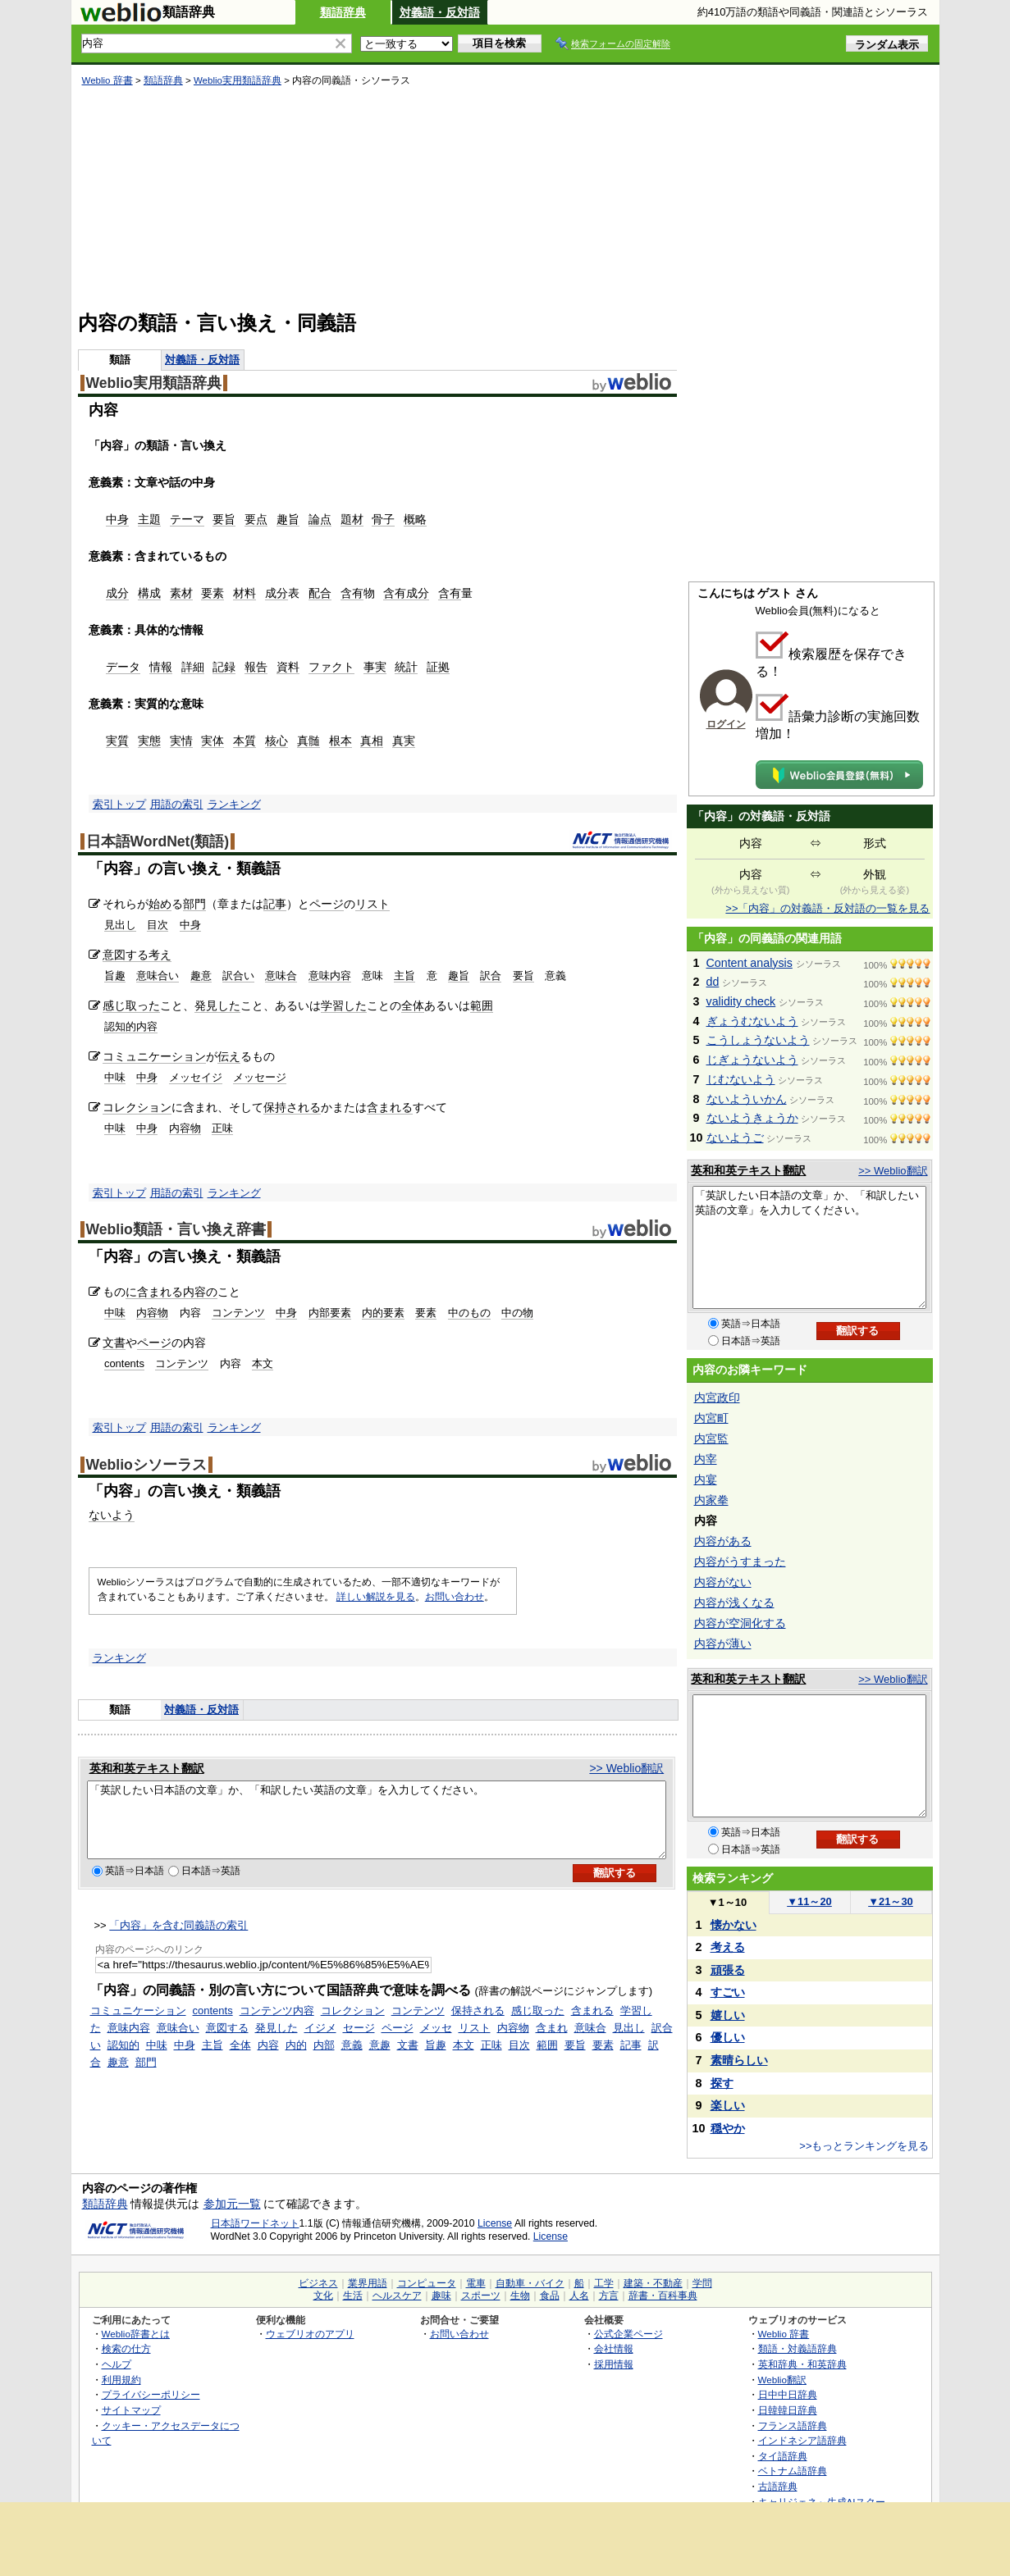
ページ (326, 903)
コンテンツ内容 (277, 2025)
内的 (296, 2060)
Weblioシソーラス (146, 1465)
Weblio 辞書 (107, 80)
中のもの (469, 1312)
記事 (274, 903)
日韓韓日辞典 (787, 2410)
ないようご (735, 1137)
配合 (319, 593)
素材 (181, 593)
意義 (352, 2060)
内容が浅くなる (734, 1602)
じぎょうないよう (752, 1059)
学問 (702, 2283)
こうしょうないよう (758, 1039)
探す (722, 2083)
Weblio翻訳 (782, 2379)
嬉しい (728, 2015)
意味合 (281, 975)
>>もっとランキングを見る (864, 2146)
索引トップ (119, 804)
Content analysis (749, 962)
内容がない (723, 1582)
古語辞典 (777, 2486)
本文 (262, 1363)
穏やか (728, 2128)
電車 (476, 2283)
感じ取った (131, 1005)
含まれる (390, 1107)
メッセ (436, 2042)
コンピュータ (426, 2283)
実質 (117, 740)
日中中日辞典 (787, 2394)
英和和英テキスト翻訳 (146, 1768)
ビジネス (318, 2283)
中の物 (517, 1312)
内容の (200, 1291)
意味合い (157, 975)
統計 (406, 666)
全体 (412, 1005)
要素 (212, 593)
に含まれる (154, 1291)
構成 (149, 593)
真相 (371, 740)
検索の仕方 (126, 2348)
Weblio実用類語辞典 (237, 80)
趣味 (441, 2295)
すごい (728, 1992)
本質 (244, 740)
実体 (212, 740)
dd (713, 981)
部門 (194, 903)
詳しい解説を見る (375, 1597)
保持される (292, 1107)
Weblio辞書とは (136, 2333)
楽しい (728, 2105)
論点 (319, 519)
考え (160, 954)
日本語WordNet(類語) (158, 841)
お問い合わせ (454, 1597)
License (495, 2223)
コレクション (137, 1107)
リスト (372, 903)
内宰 (705, 1459)
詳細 (192, 666)
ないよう (112, 1514)
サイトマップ (131, 2410)
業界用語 (367, 2283)
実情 (181, 740)
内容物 (185, 1128)
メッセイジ (195, 1077)
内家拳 (711, 1500)
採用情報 (613, 2364)
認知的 (123, 2060)
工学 (604, 2283)
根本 (340, 740)
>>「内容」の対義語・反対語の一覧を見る (827, 908)
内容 (268, 2060)
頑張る (728, 1969)
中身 (117, 519)
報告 (256, 666)
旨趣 (115, 975)
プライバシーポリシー (151, 2394)
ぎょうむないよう (752, 1021)
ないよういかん (746, 1099)
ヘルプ (116, 2364)
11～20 (809, 1901)
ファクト (331, 666)
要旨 (224, 519)
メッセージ (259, 1077)
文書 (114, 1342)
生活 (353, 2295)
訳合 (490, 975)
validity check (741, 1001)
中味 (115, 1077)
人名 (579, 2295)
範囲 (481, 1005)
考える (728, 1947)
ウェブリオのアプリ (310, 2333)
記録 (224, 666)
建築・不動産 (653, 2283)
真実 (403, 740)
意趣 (380, 2060)
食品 (550, 2295)
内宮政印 (717, 1397)
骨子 (383, 519)
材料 (244, 593)
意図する (126, 954)
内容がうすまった (740, 1561)
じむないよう (740, 1079)
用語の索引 (176, 804)
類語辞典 (343, 12)
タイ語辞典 (782, 2456)
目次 (157, 925)
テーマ (187, 519)
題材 (351, 519)
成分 (117, 593)
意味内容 (329, 975)
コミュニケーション (154, 1056)
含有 (351, 593)
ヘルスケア (397, 2295)
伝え (228, 1056)
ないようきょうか (752, 1117)
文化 (323, 2295)
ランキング (234, 804)
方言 (609, 2295)
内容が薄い (723, 1643)
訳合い (238, 975)
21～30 (890, 1901)
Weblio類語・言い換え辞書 (176, 1229)
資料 (287, 666)
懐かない (733, 1924)
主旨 (404, 975)
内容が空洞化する (740, 1623)
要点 (256, 519)
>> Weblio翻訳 (626, 1768)
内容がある (723, 1541)
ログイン (726, 724)
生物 (520, 2295)
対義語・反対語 (440, 12)
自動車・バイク (530, 2283)
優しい (728, 2037)
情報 (160, 666)
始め (160, 903)
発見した (217, 1005)
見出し (120, 925)
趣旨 (287, 519)
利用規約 (121, 2379)
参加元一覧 (232, 2203)
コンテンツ (238, 1312)
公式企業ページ (628, 2333)
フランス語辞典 (792, 2425)
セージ (359, 2042)
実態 (149, 740)
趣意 (201, 975)
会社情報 (613, 2348)
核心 (276, 740)
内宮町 (711, 1418)
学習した (344, 1005)
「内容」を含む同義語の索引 (178, 1940)
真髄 (308, 740)
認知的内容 (131, 1026)
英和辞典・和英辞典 (802, 2364)
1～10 (727, 1902)
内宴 (705, 1479)
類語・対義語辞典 (797, 2348)
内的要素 (383, 1312)
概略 (415, 519)
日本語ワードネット (255, 2223)
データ (123, 666)
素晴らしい (739, 2060)
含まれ (552, 2042)
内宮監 (711, 1438)
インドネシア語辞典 (802, 2440)
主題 (149, 519)
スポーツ (480, 2295)
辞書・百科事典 (662, 2295)
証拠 (438, 666)
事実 (374, 666)
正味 (222, 1128)
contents (124, 1363)
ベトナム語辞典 (792, 2470)
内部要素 (329, 1312)
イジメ (320, 2042)
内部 (324, 2060)
